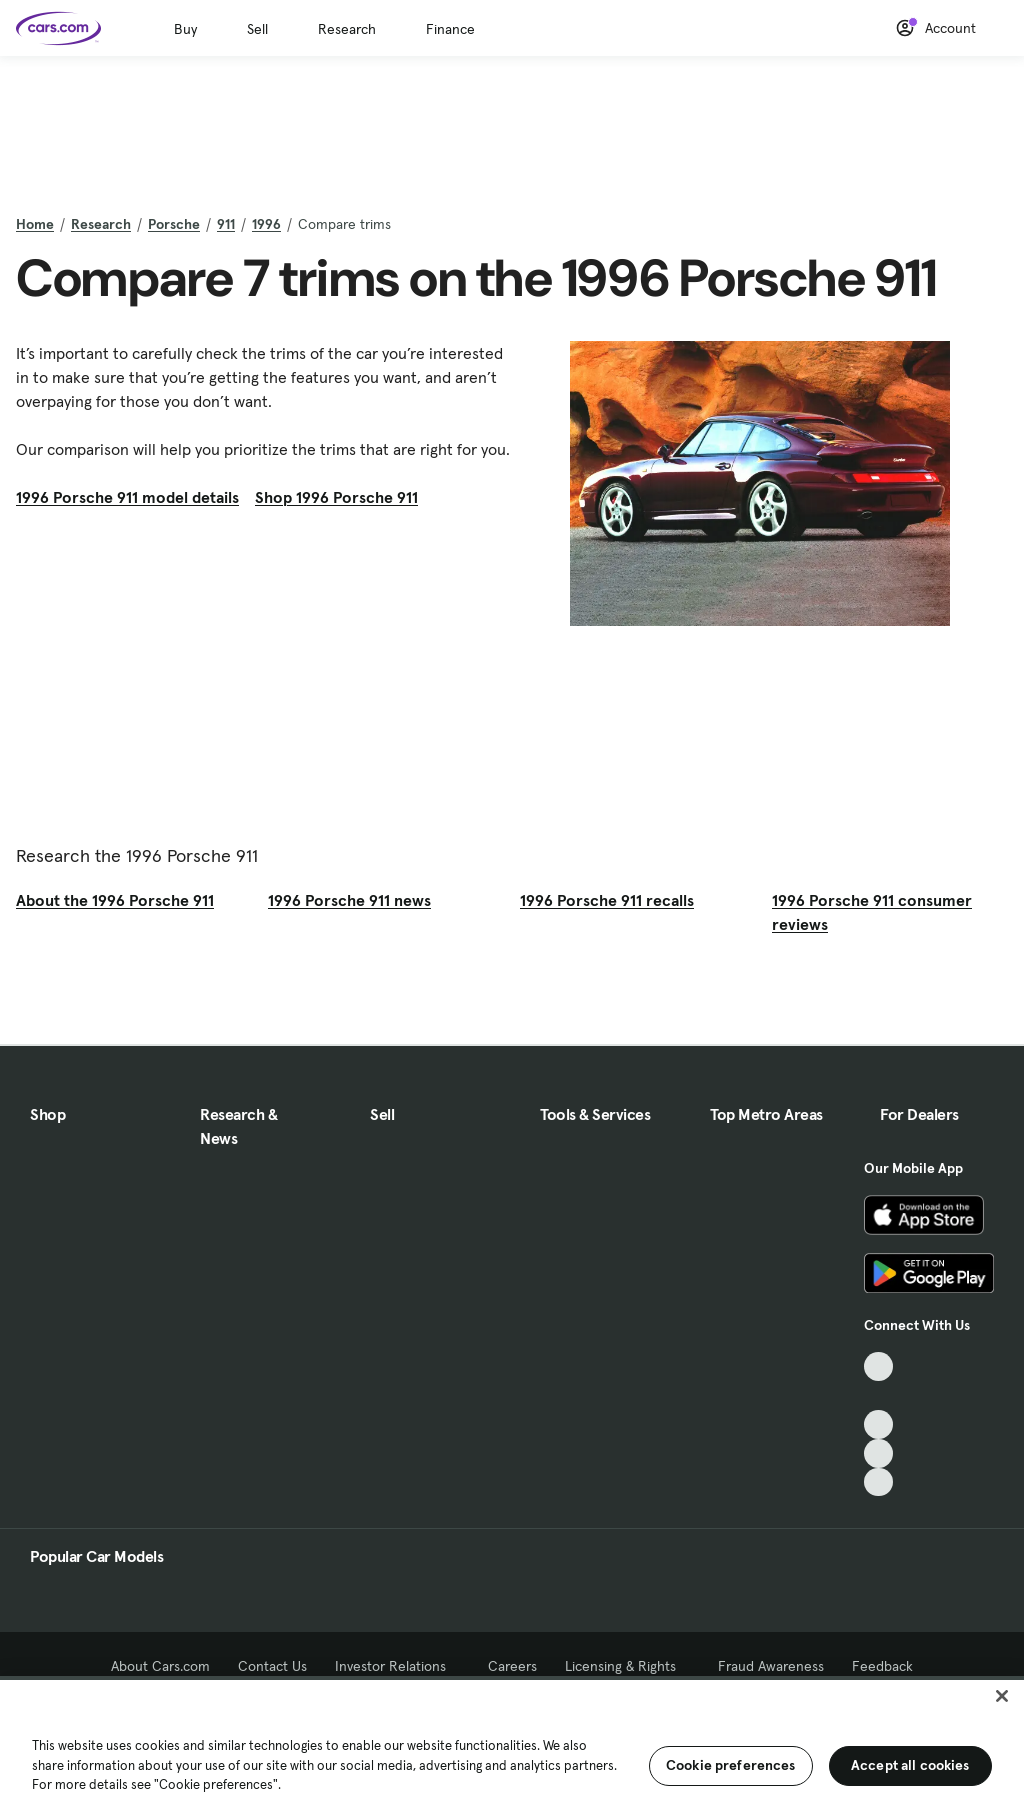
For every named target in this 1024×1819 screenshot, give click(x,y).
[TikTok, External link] (878, 1366)
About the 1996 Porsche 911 (115, 900)
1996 (266, 224)
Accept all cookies (910, 1765)
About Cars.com (160, 1666)
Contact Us (272, 1666)
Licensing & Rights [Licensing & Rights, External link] (627, 1666)
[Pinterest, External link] (878, 1482)
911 (226, 224)
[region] (512, 1747)
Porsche (174, 224)
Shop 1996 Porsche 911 (336, 497)
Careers (512, 1666)
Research (347, 29)
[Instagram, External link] (878, 1453)
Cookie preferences (731, 1765)
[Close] (1002, 1696)
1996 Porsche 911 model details (127, 497)
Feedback (882, 1666)
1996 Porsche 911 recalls (607, 900)
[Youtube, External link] (878, 1424)
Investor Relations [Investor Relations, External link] (397, 1666)
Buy (185, 29)
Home (35, 224)
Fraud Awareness (771, 1666)
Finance (450, 29)
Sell (257, 29)
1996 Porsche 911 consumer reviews (872, 912)
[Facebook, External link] (878, 1395)
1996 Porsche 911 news (349, 900)
